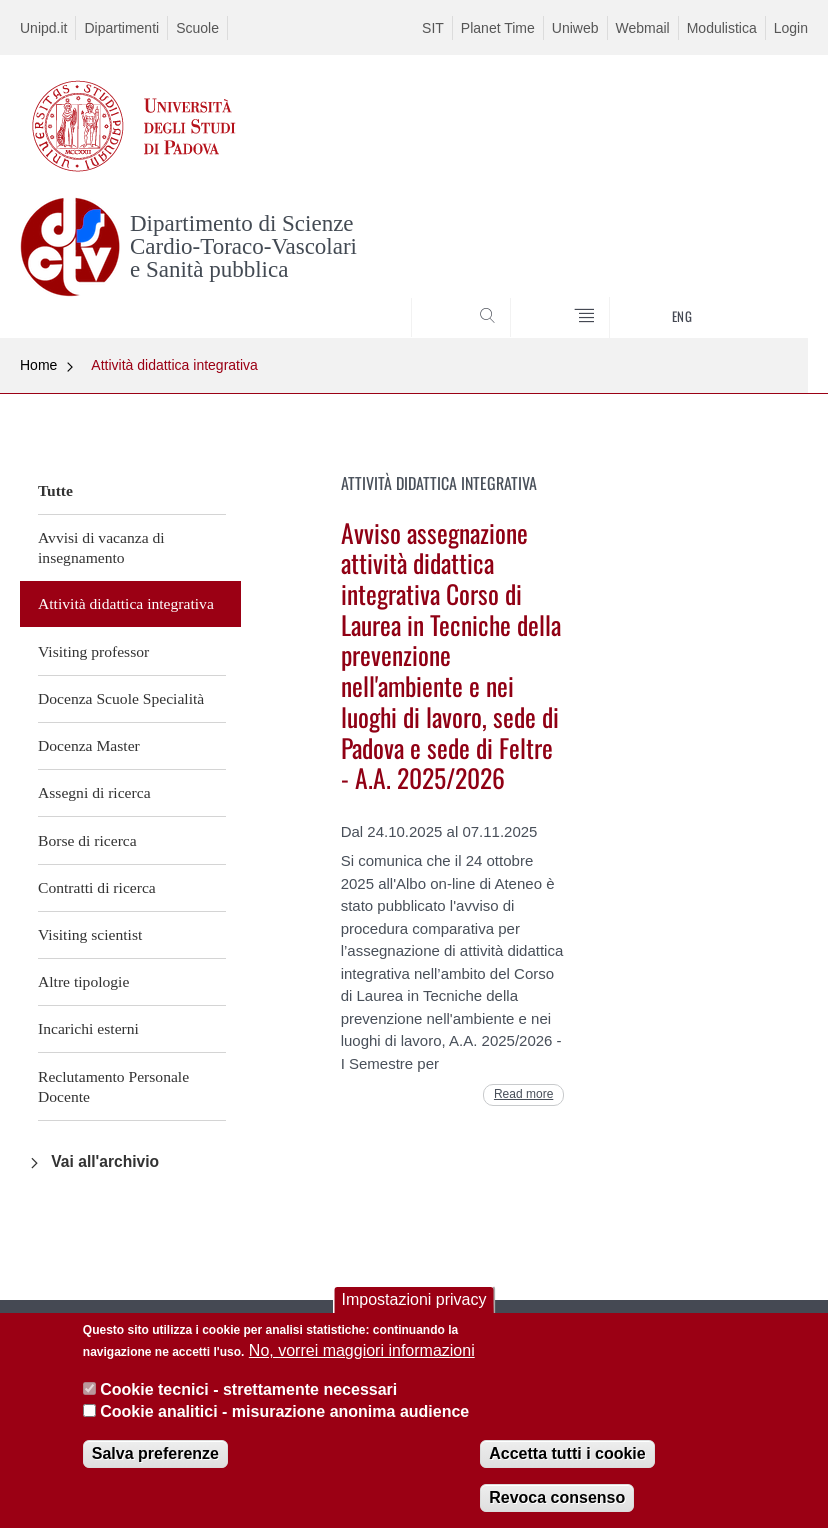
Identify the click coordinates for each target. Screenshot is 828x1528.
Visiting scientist (90, 934)
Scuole (197, 28)
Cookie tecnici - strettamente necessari (248, 1392)
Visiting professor (93, 651)
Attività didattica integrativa (174, 365)
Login (791, 28)
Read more (523, 1094)
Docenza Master (89, 745)
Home (38, 365)
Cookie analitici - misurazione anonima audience (284, 1415)
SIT (433, 28)
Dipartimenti (121, 28)
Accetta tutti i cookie (567, 1456)
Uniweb (575, 28)
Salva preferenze (155, 1456)
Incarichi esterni (88, 1028)
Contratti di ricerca (97, 887)
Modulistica (722, 28)
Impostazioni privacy (414, 1303)
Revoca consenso (557, 1500)
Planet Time (498, 28)
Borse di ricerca (87, 840)
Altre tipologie (83, 981)
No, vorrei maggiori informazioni (362, 1354)
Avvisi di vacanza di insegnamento (101, 547)
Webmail (643, 28)
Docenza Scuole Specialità (121, 698)
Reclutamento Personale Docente (113, 1086)
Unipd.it (43, 28)
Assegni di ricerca (94, 792)
